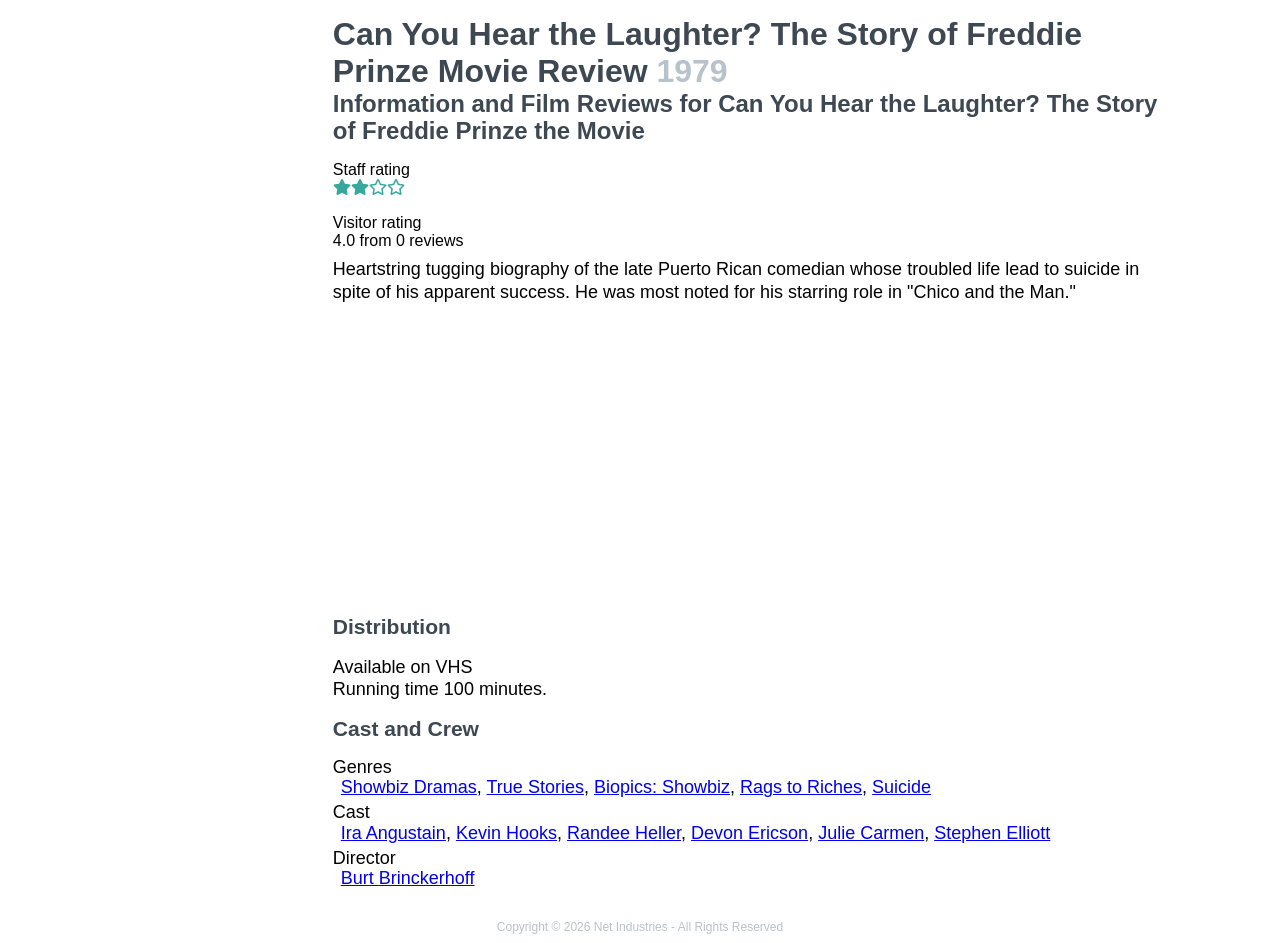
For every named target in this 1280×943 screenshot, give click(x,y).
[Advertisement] (224, 316)
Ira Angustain (393, 833)
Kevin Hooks (506, 833)
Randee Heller (624, 833)
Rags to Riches (801, 787)
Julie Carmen (871, 833)
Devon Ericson (749, 833)
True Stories (535, 787)
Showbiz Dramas (409, 787)
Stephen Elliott (992, 833)
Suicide (901, 787)
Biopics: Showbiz (662, 787)
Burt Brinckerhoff (408, 878)
